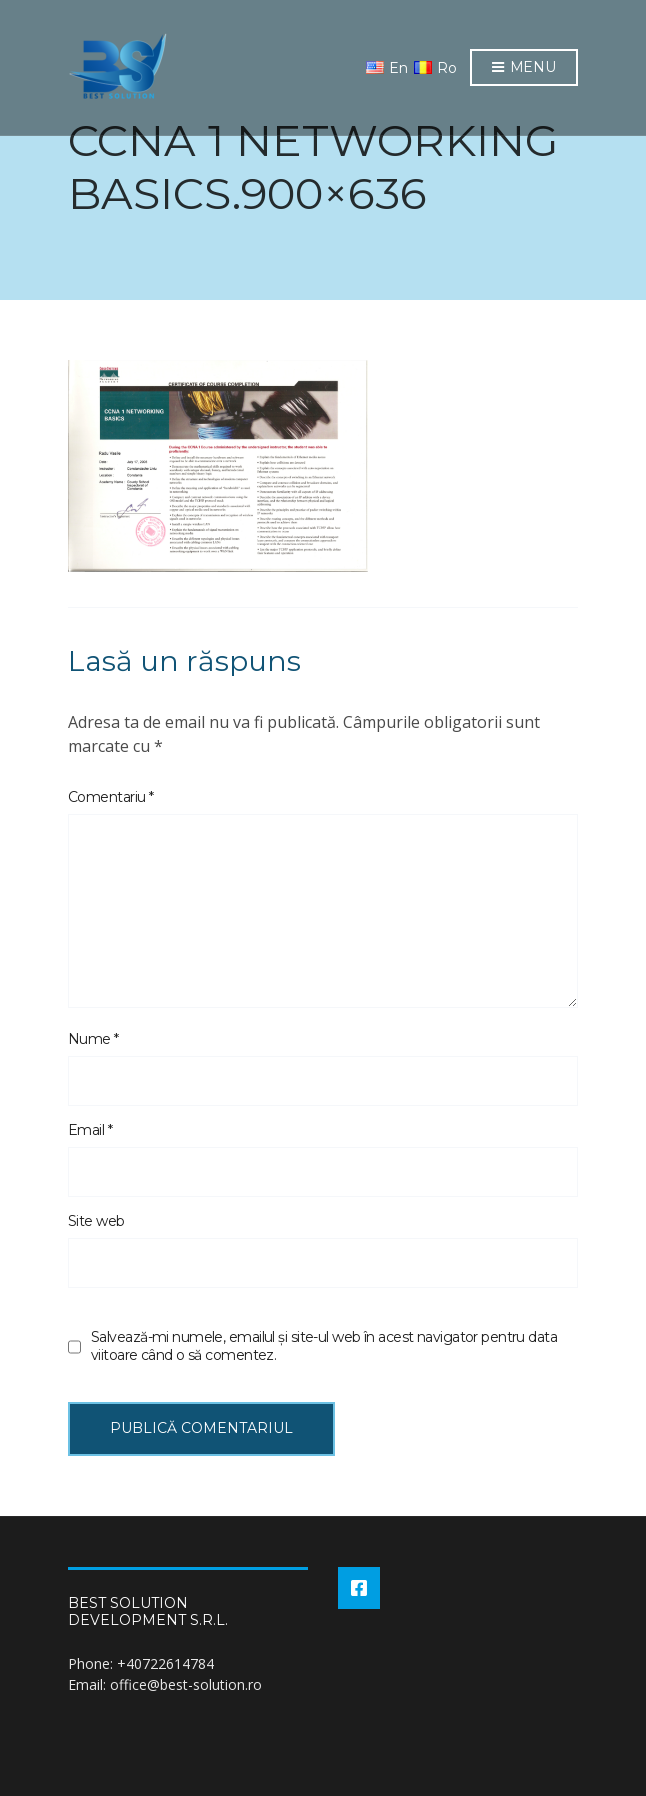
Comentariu (110, 797)
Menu (524, 68)
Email (90, 1130)
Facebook (359, 1588)
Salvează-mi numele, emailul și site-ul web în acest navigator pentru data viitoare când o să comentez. (324, 1346)
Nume (93, 1039)
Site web (96, 1221)
